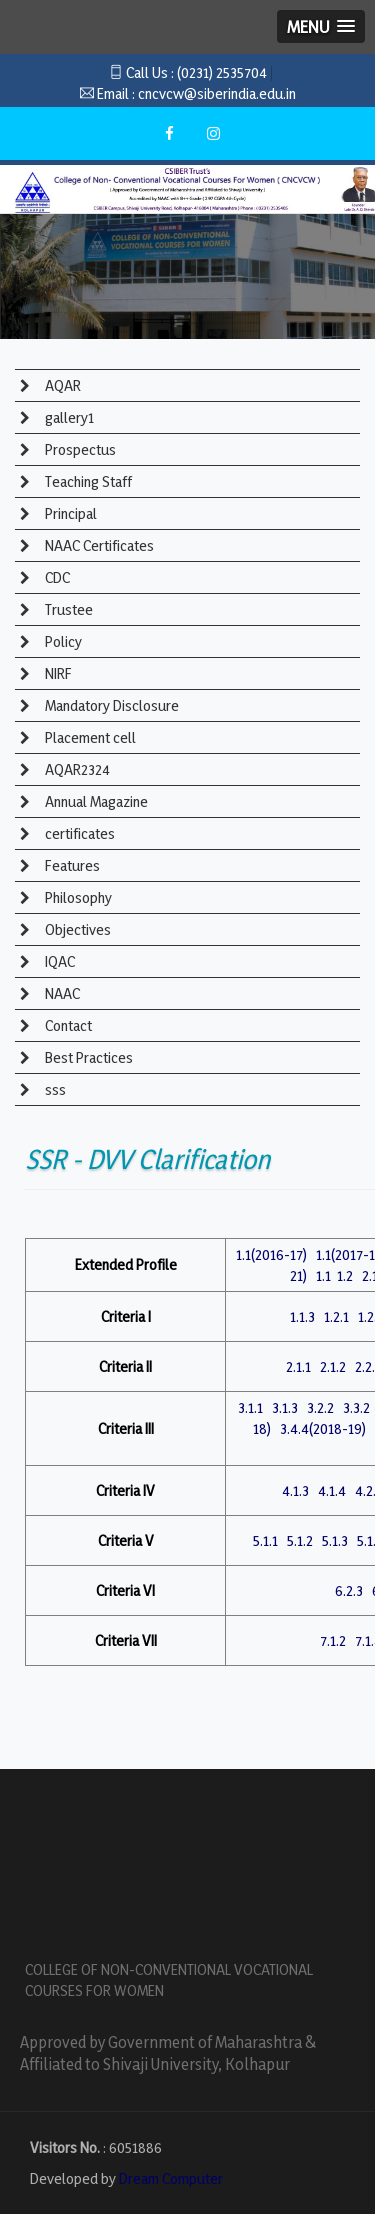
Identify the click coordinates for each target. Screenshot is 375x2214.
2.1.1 (298, 1366)
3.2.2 (320, 1407)
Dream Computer (171, 2178)
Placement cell (89, 737)
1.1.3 (302, 1316)
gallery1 (68, 417)
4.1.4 (332, 1490)
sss (54, 1089)
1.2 (345, 1275)
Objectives (76, 929)
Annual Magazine (95, 801)
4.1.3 (295, 1490)
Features (71, 865)
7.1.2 (333, 1640)
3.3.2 (356, 1407)
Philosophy (77, 897)
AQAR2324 (76, 769)
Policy (62, 641)
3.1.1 (250, 1407)
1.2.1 (336, 1316)
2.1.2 (333, 1366)
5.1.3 (335, 1540)
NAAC (61, 993)
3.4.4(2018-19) (323, 1428)
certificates (78, 833)
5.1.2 (300, 1540)
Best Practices (87, 1057)
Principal (69, 513)
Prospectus (79, 449)
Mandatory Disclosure (110, 705)
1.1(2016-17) (271, 1254)
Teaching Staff (87, 481)
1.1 (323, 1275)
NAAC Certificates (98, 545)
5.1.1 (265, 1540)
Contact (67, 1025)
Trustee (67, 609)
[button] (321, 26)
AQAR (61, 385)
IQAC (58, 961)
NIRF (57, 673)
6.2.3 (349, 1590)
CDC (56, 577)
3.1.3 (285, 1407)
